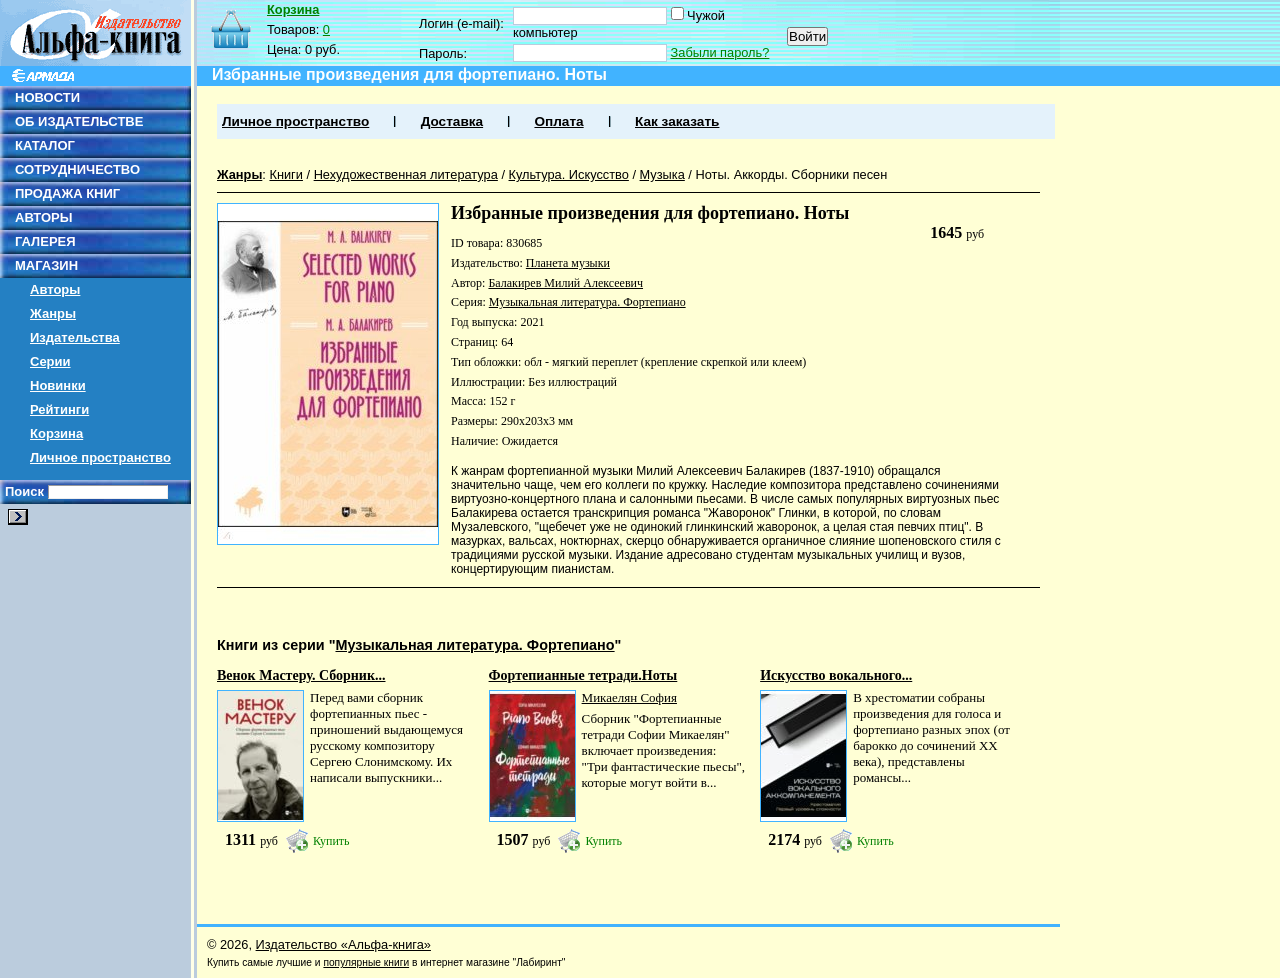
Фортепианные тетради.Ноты (583, 675)
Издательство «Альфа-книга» (343, 944)
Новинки (58, 385)
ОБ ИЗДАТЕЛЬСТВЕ (79, 121)
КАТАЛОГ (45, 145)
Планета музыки (568, 263)
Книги (286, 174)
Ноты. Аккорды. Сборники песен (791, 174)
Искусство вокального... (836, 675)
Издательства (75, 337)
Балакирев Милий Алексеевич (565, 283)
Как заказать (677, 121)
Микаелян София (629, 697)
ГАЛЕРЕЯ (45, 241)
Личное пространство (100, 457)
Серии (50, 361)
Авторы (55, 289)
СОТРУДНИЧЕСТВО (77, 169)
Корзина (56, 433)
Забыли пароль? (720, 52)
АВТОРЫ (43, 217)
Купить (331, 841)
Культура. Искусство (569, 174)
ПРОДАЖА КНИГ (67, 193)
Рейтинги (59, 409)
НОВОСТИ (47, 97)
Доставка (452, 121)
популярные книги (366, 962)
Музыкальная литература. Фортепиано (587, 302)
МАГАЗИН (46, 265)
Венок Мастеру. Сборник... (301, 675)
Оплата (558, 121)
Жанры (53, 313)
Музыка (662, 174)
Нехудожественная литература (406, 174)
